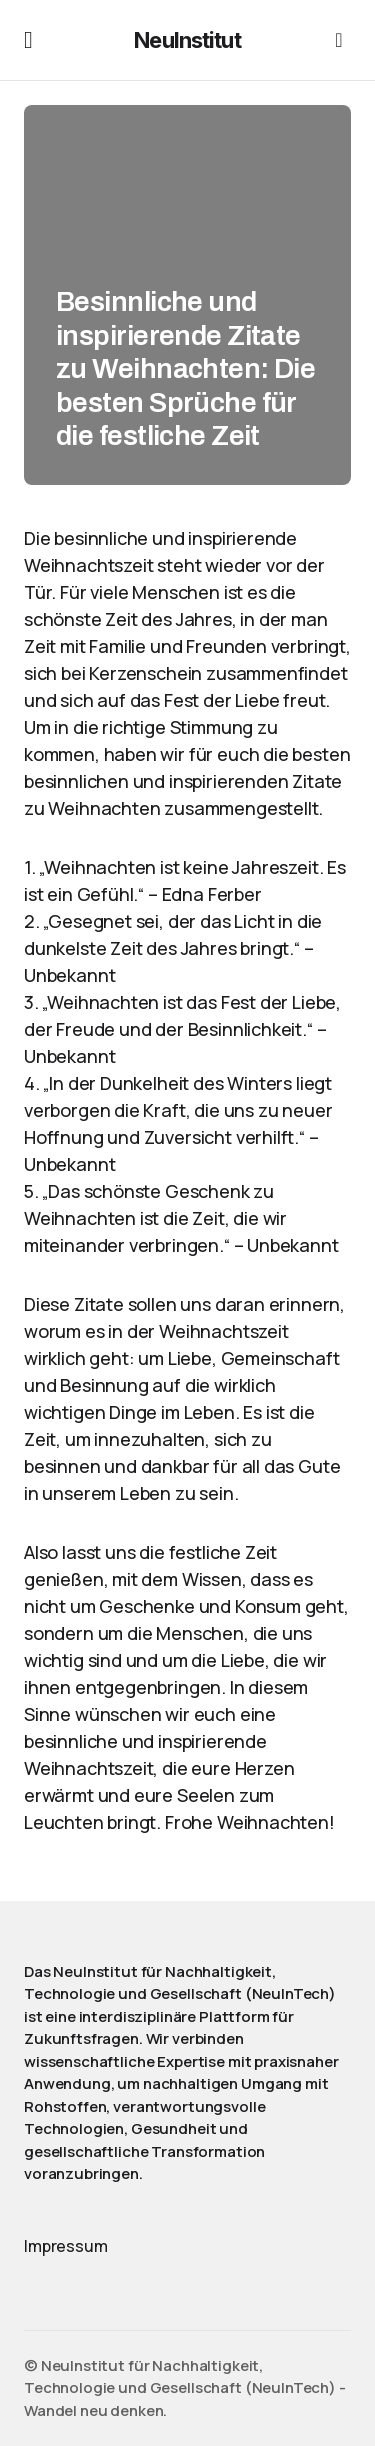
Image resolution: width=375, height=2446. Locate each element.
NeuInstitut (187, 40)
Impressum (66, 2246)
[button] (28, 40)
